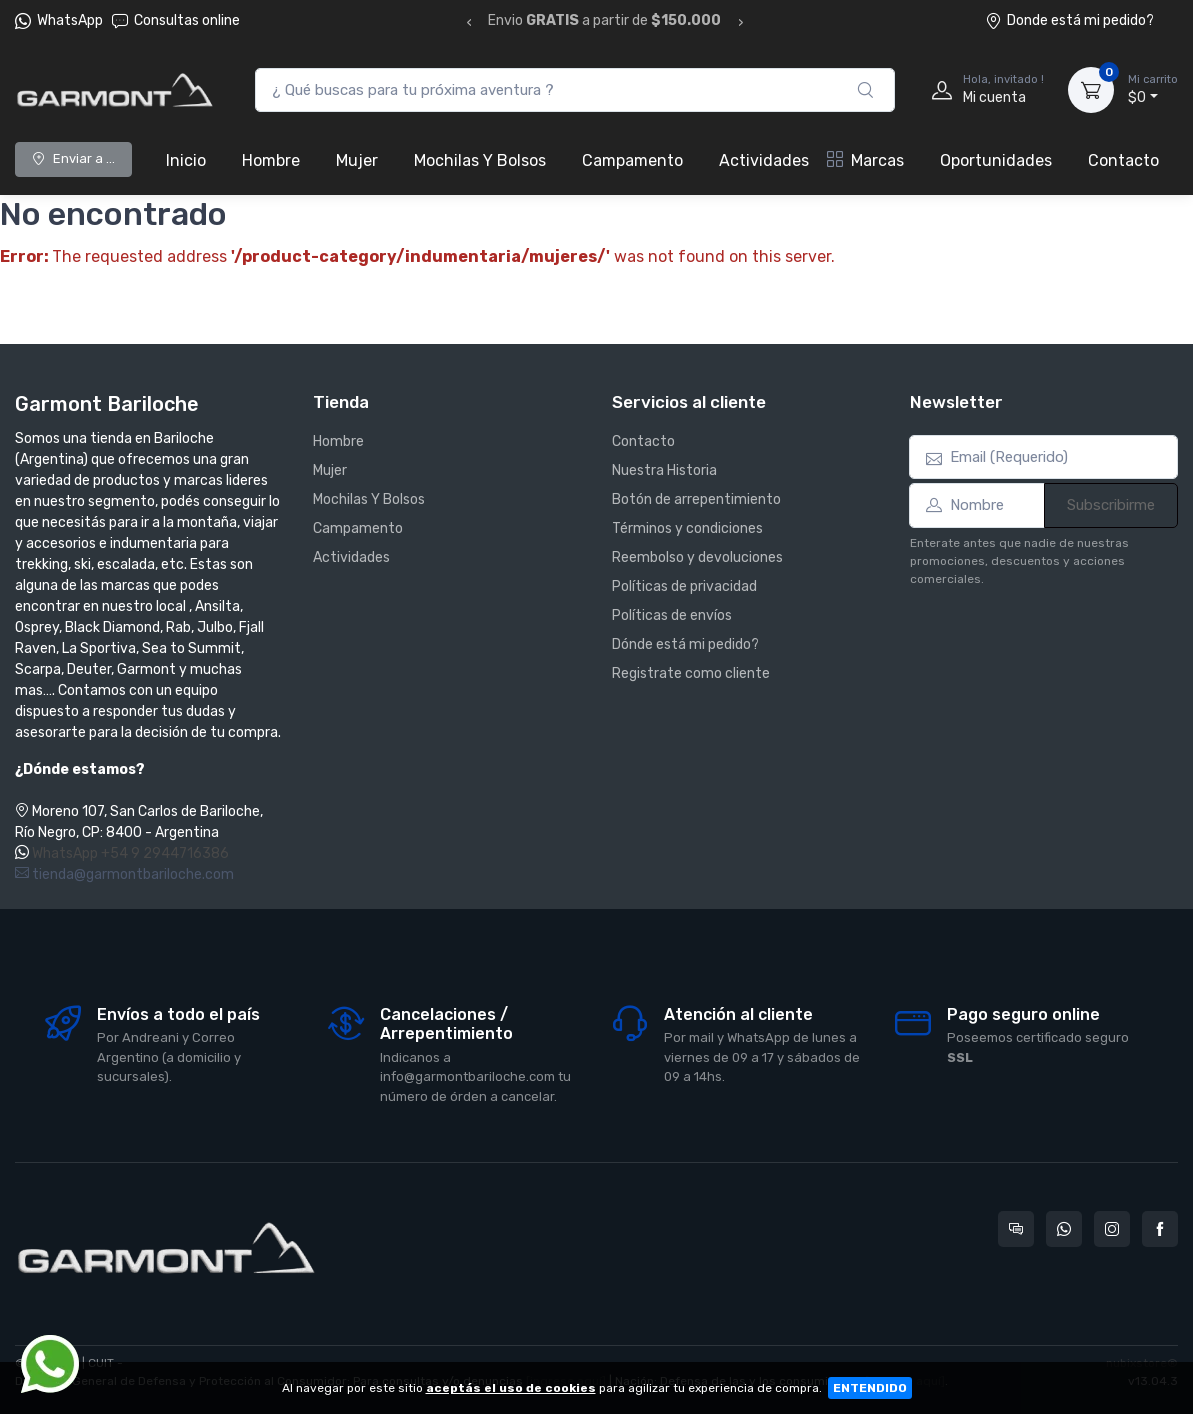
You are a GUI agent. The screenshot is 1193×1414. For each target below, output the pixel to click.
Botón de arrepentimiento (696, 499)
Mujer (357, 160)
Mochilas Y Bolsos (480, 160)
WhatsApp (70, 20)
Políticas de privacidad (684, 586)
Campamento (632, 160)
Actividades (764, 160)
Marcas (865, 160)
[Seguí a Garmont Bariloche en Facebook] (1160, 1229)
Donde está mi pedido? (1069, 20)
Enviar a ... (73, 158)
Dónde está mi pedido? (685, 644)
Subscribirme (1111, 505)
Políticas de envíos (672, 615)
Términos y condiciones (687, 528)
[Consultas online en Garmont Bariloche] (1016, 1229)
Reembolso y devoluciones (697, 557)
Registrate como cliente (691, 673)
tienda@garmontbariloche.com (124, 874)
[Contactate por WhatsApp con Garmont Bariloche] (1064, 1229)
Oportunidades (996, 160)
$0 (1153, 89)
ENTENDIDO (870, 1388)
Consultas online (176, 20)
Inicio (186, 160)
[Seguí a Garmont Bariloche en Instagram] (1112, 1229)
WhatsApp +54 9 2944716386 (130, 853)
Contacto (1123, 160)
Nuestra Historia (664, 470)
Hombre (271, 160)
